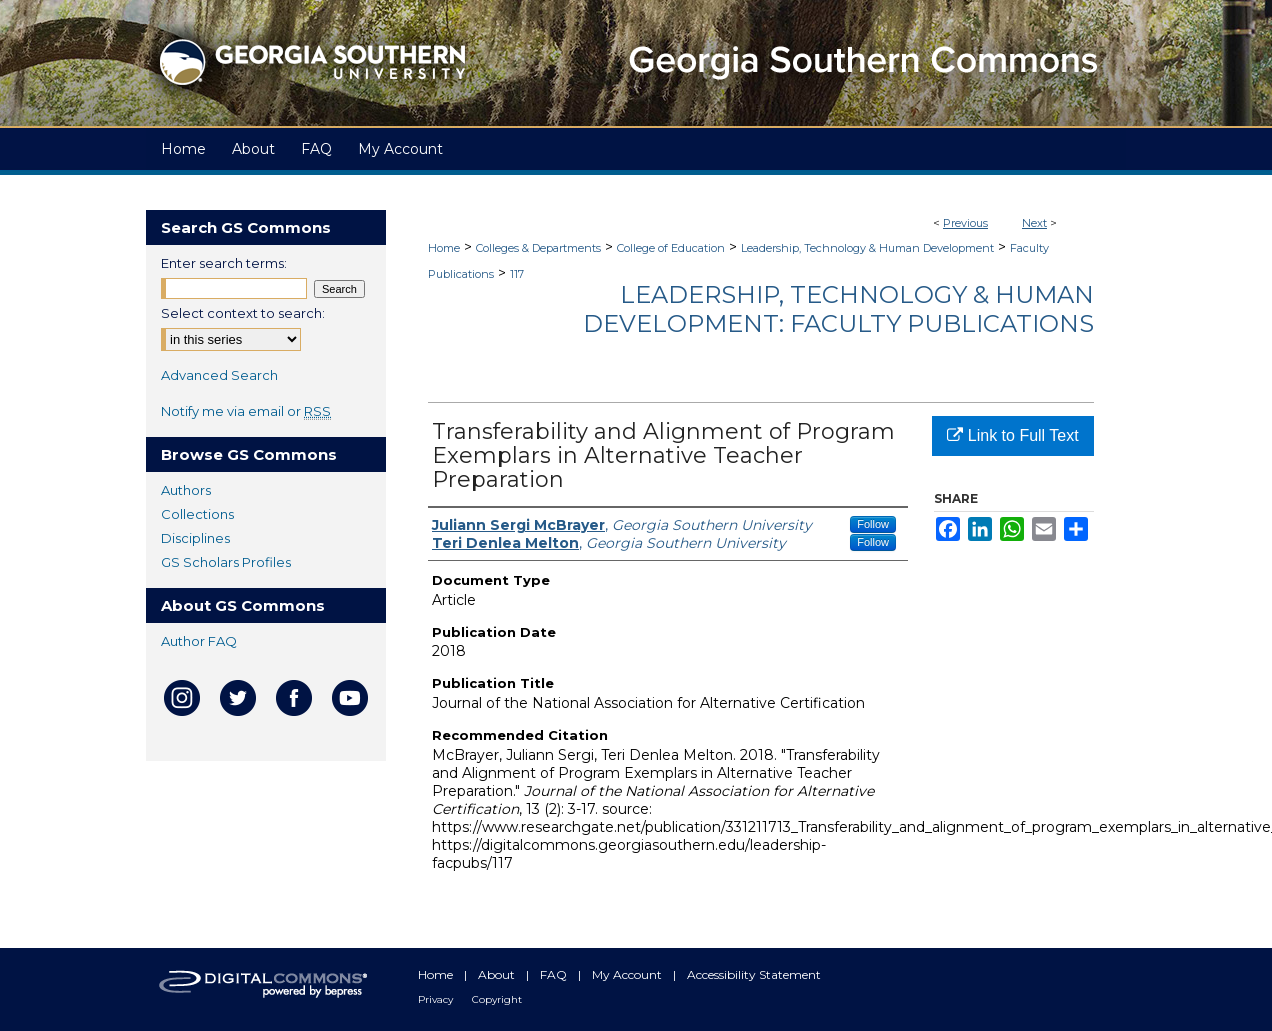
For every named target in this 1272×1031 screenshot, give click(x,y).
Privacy (437, 999)
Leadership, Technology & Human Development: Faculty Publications (838, 309)
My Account (628, 974)
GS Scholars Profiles (226, 562)
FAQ (555, 974)
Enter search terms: (224, 263)
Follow (873, 524)
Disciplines (195, 538)
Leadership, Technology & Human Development (867, 248)
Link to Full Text (1012, 435)
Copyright (497, 999)
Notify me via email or (246, 411)
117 (517, 274)
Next (1034, 223)
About (498, 974)
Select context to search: (243, 313)
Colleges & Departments (538, 248)
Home (444, 248)
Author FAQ (199, 641)
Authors (186, 490)
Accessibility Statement (754, 974)
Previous (965, 223)
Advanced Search (219, 375)
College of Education (671, 248)
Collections (197, 514)
